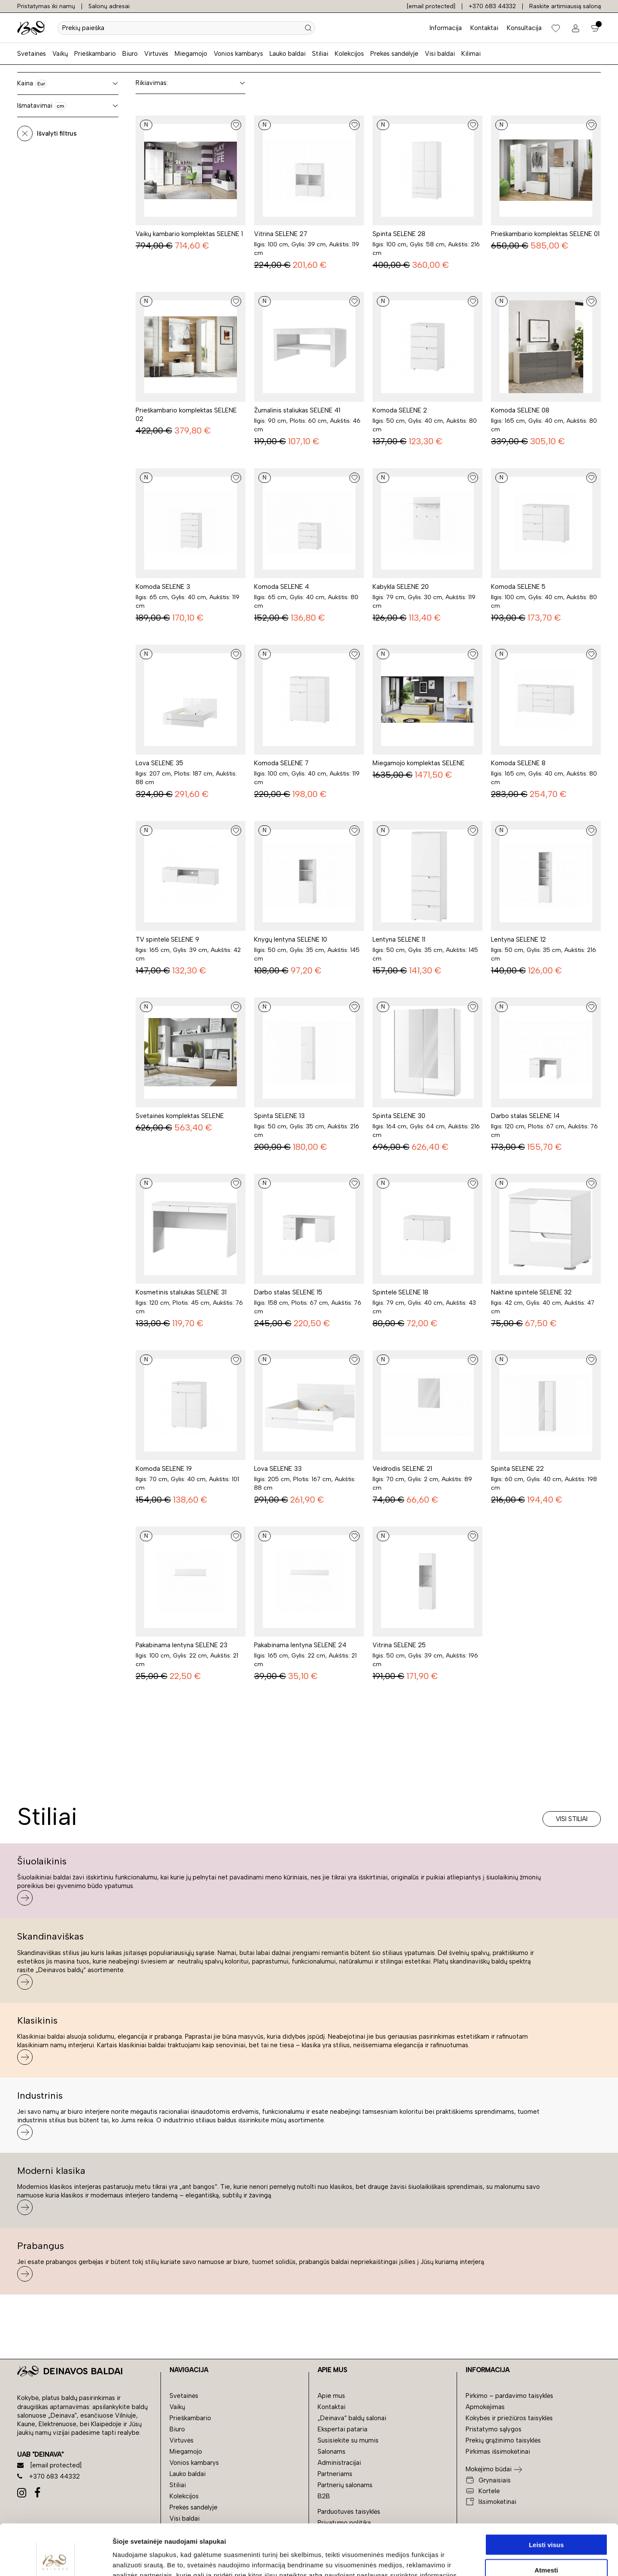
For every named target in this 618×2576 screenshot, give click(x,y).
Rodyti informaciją (440, 2559)
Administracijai (339, 2463)
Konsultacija (524, 28)
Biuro (130, 54)
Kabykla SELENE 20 (401, 587)
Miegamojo (191, 54)
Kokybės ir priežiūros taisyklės (509, 2418)
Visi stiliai (572, 1819)
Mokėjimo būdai (489, 2469)
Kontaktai (484, 28)
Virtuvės (156, 54)
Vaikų (60, 54)
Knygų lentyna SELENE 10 (290, 939)
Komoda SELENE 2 (400, 410)
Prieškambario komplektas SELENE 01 (545, 234)
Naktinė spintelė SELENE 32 (531, 1292)
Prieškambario (95, 54)
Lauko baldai (288, 54)
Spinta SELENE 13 (279, 1116)
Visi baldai (440, 54)
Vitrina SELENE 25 (399, 1645)
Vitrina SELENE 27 (280, 234)
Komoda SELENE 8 (518, 763)
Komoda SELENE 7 (281, 763)
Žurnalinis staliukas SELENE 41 (297, 410)
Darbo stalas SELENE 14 (525, 1116)
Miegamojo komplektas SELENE (419, 763)
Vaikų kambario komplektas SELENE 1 (189, 234)
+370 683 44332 (492, 6)
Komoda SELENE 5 (518, 587)
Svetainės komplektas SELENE (180, 1116)
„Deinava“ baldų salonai (352, 2418)
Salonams (331, 2451)
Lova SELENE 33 (278, 1469)
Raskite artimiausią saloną (565, 6)
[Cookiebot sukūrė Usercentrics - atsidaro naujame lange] (55, 2559)
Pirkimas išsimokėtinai (498, 2451)
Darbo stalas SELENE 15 (288, 1292)
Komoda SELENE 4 (281, 587)
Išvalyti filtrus (57, 133)
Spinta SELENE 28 (399, 234)
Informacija (446, 28)
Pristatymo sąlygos (493, 2429)
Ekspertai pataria (342, 2429)
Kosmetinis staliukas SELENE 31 (181, 1292)
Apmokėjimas (485, 2407)
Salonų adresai (109, 6)
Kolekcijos (349, 54)
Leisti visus (546, 2493)
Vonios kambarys (238, 54)
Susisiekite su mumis (348, 2440)
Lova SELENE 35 (159, 763)
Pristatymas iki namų (46, 6)
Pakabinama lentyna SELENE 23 (181, 1645)
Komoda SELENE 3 (163, 587)
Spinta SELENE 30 (399, 1116)
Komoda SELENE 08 (520, 410)
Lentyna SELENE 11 (399, 939)
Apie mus (331, 2396)
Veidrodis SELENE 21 (402, 1469)
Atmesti (546, 2519)
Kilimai (471, 54)
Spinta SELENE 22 (517, 1469)
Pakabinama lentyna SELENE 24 (300, 1645)
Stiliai (320, 54)
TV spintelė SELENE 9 (167, 939)
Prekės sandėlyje (394, 54)
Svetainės (31, 54)
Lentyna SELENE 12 (518, 939)
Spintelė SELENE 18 (400, 1292)
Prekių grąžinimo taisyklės (503, 2440)
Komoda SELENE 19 (164, 1469)
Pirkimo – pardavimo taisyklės (509, 2396)
